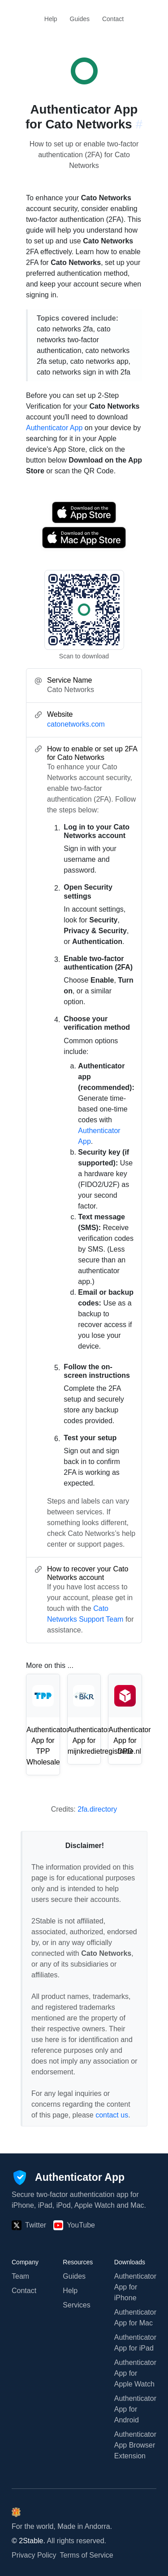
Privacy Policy (34, 2555)
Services (76, 2305)
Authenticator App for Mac (135, 2317)
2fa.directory (97, 1809)
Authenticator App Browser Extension (135, 2445)
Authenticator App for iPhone (135, 2287)
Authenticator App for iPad (135, 2342)
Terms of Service (86, 2555)
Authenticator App (54, 428)
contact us (111, 2115)
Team (20, 2276)
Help (50, 18)
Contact (113, 18)
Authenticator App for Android (135, 2409)
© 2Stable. (28, 2541)
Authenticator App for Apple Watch (135, 2373)
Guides (80, 18)
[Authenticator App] (68, 2178)
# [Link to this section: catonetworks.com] (139, 124)
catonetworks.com (76, 724)
